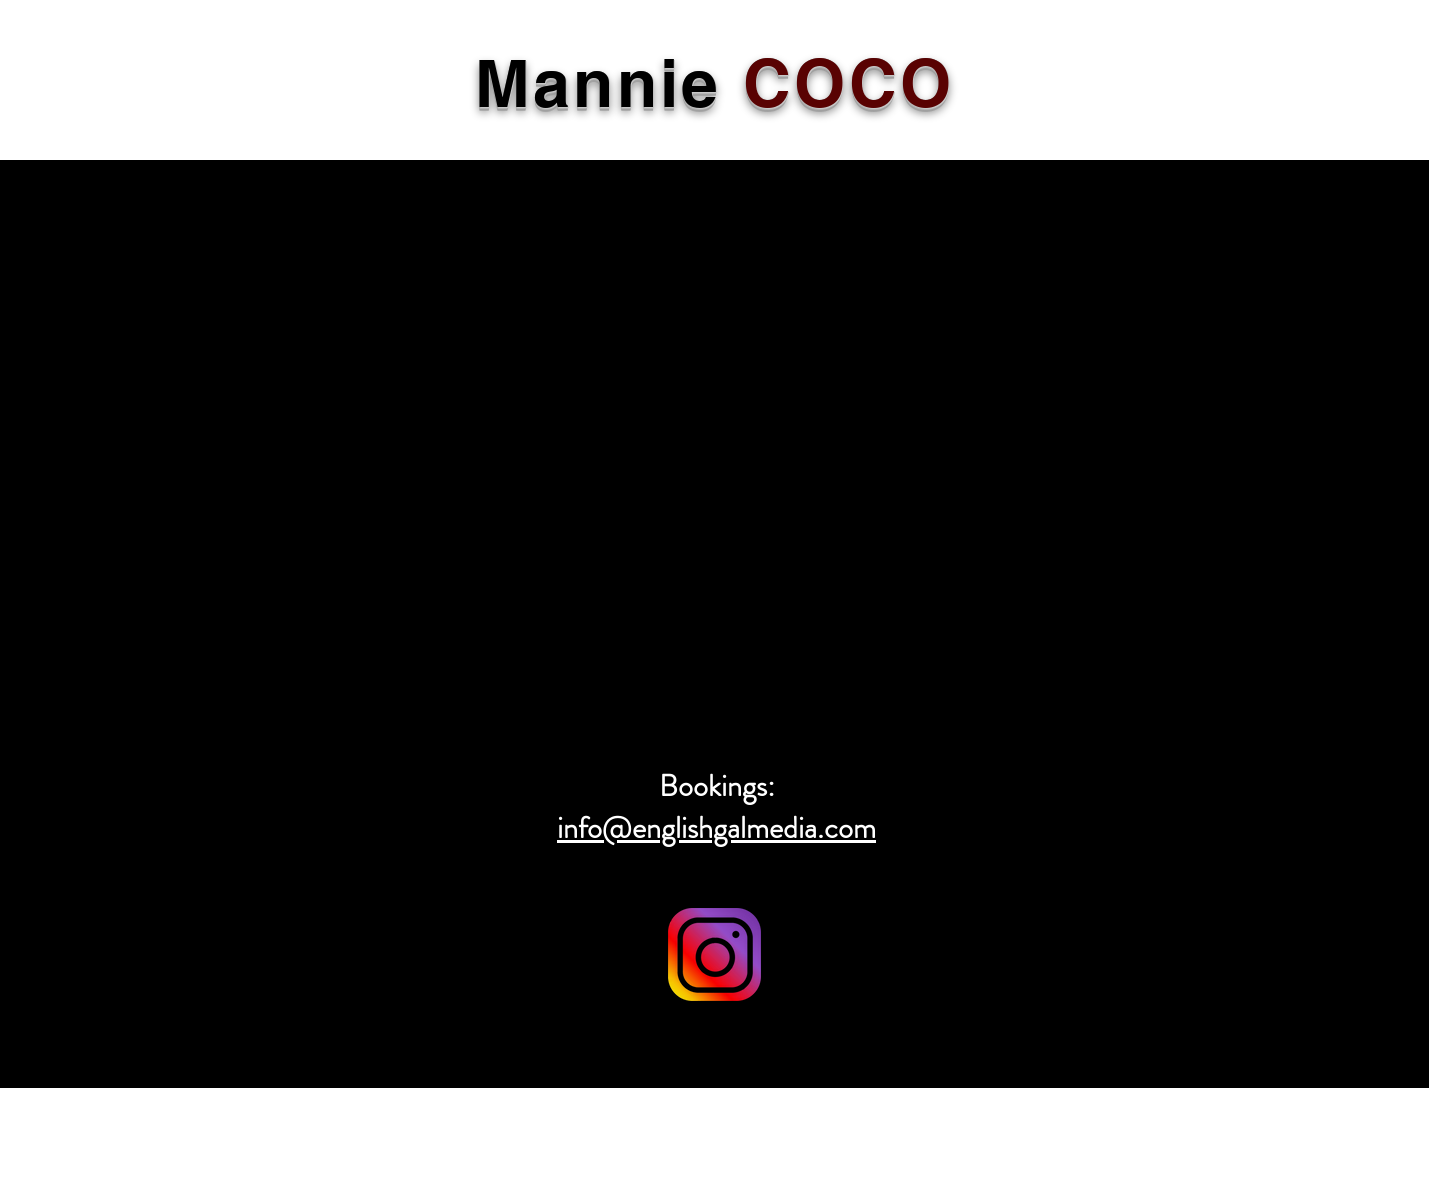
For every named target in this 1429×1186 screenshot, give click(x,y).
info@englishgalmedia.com (716, 828)
